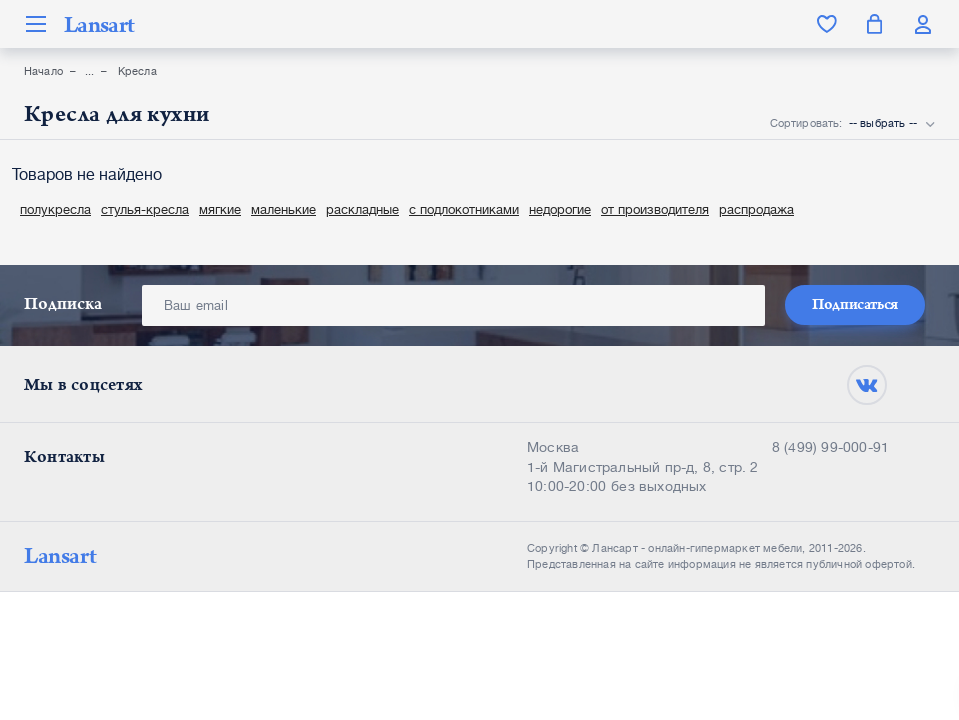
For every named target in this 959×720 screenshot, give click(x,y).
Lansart (99, 24)
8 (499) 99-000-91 (830, 447)
